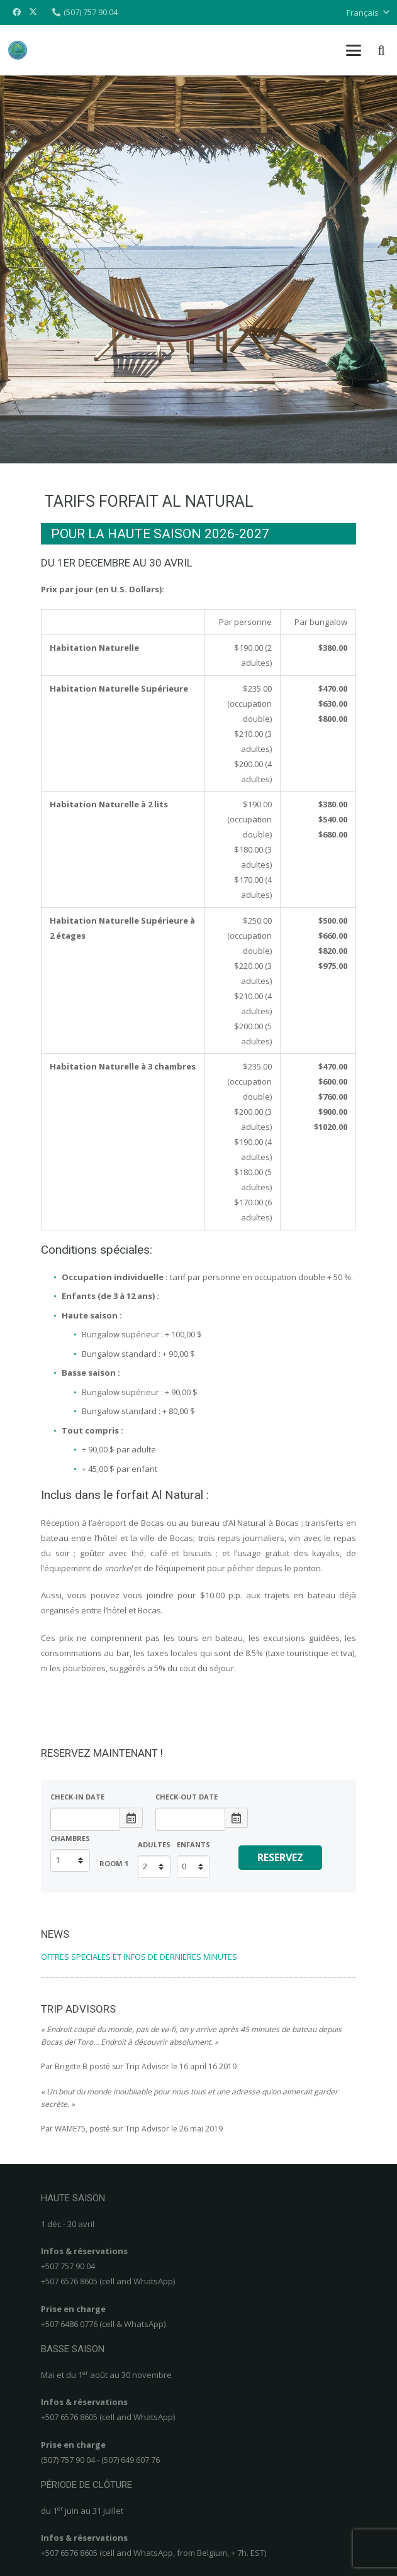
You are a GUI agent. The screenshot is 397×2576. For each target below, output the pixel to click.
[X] (33, 12)
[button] (367, 12)
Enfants (193, 1844)
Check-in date (77, 1796)
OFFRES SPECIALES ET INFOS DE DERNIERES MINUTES (139, 1956)
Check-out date (186, 1796)
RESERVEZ (280, 1857)
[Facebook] (16, 12)
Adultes (154, 1844)
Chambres (70, 1838)
